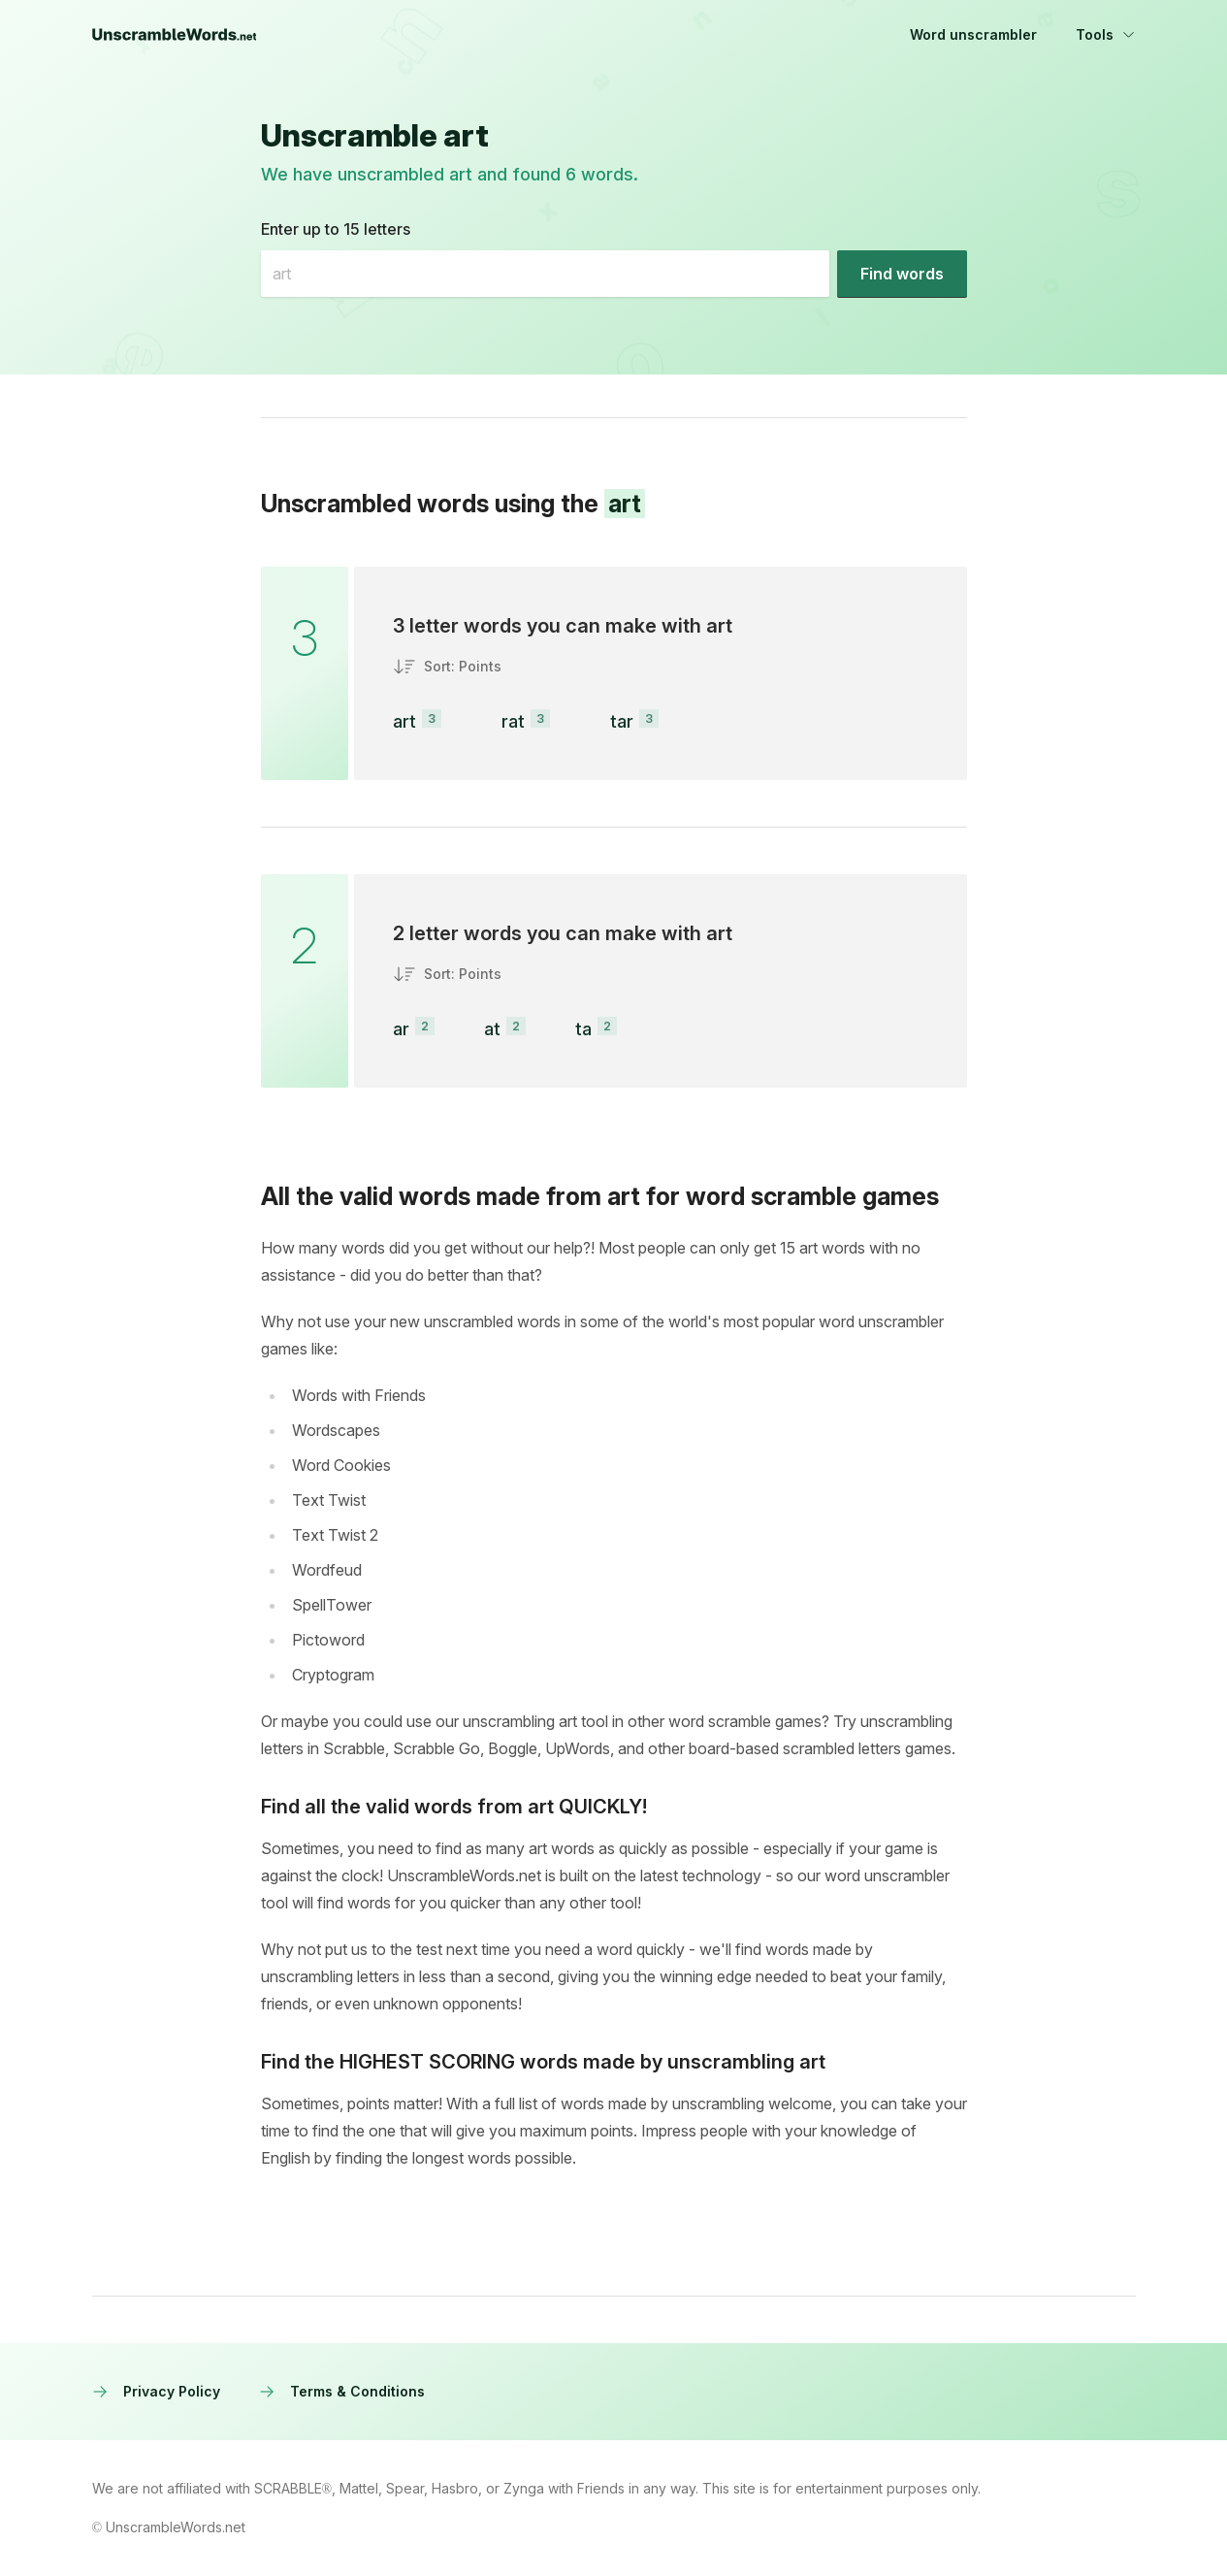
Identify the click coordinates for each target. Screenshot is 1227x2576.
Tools (1106, 34)
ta (583, 1029)
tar (621, 721)
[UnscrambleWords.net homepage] (174, 35)
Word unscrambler (973, 34)
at (492, 1029)
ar (401, 1029)
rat (513, 721)
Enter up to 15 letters (335, 229)
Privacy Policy (156, 2391)
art (404, 721)
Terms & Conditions (342, 2391)
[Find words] (902, 273)
